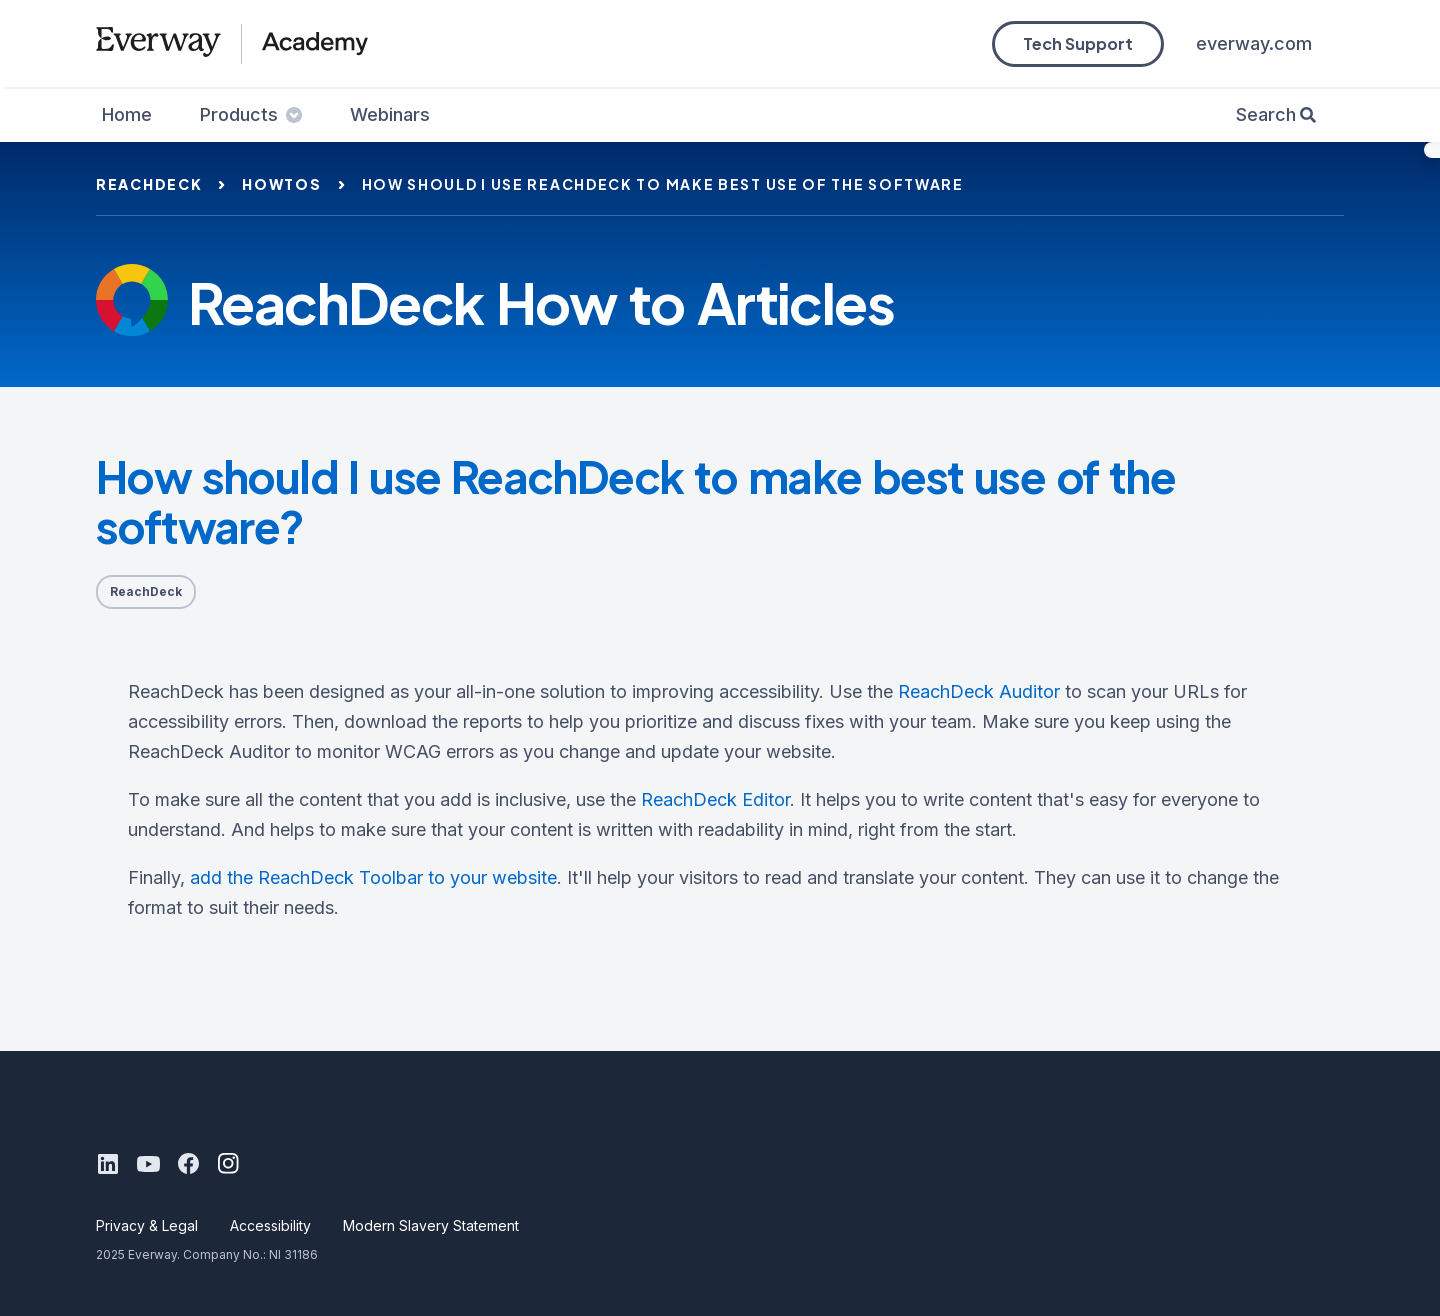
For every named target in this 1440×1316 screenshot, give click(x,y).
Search (1266, 114)
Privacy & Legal (147, 1225)
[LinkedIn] (108, 1164)
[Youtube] (148, 1164)
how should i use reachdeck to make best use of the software (663, 184)
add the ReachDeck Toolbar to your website (373, 877)
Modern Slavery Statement (431, 1225)
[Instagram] (228, 1164)
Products (251, 114)
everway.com (1254, 43)
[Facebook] (188, 1164)
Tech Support (1078, 43)
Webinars (390, 114)
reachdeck (149, 184)
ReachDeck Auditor (979, 691)
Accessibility (270, 1225)
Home (127, 114)
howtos (281, 184)
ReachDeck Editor (715, 799)
